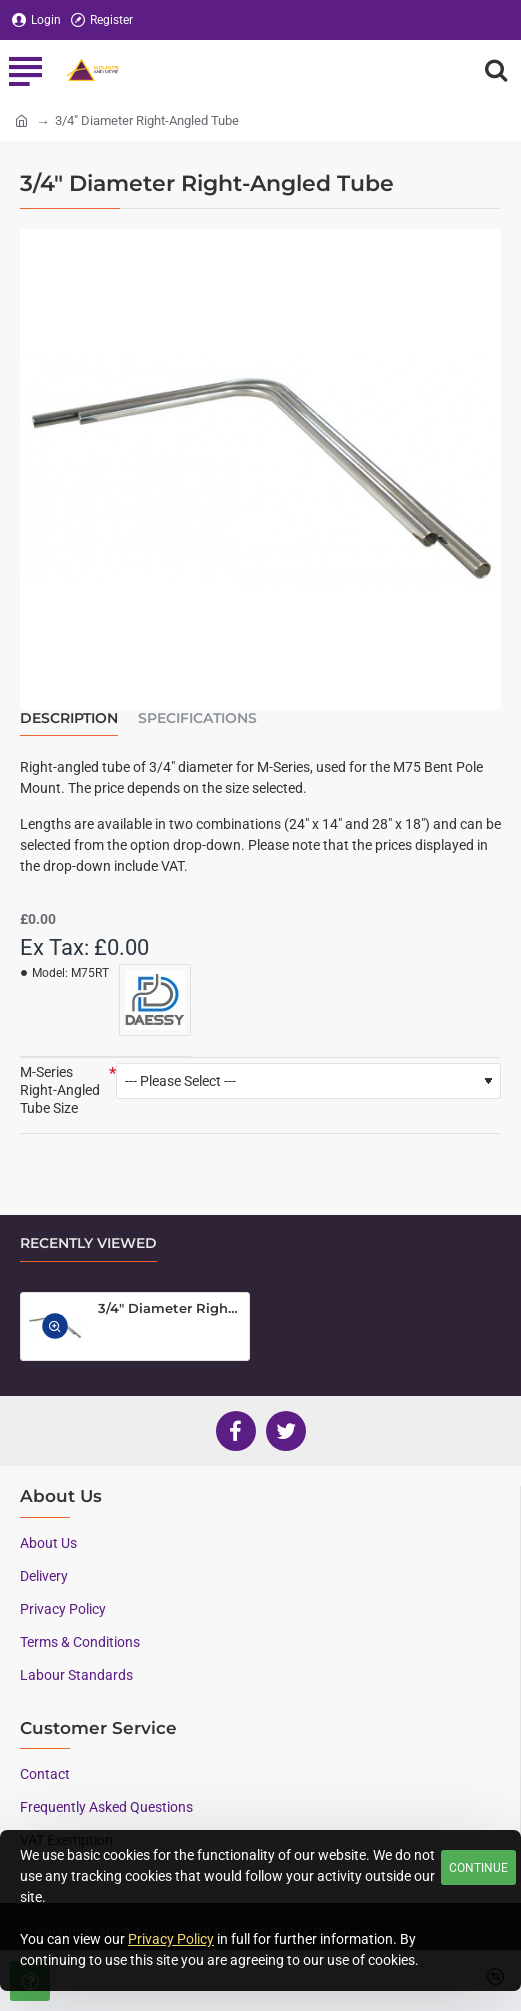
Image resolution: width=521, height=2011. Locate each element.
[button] (55, 1327)
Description (69, 718)
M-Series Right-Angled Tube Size (60, 1090)
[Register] (102, 20)
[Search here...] (496, 70)
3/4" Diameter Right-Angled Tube (170, 1308)
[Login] (36, 20)
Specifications (197, 718)
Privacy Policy (171, 1939)
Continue (478, 1868)
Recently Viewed (88, 1243)
